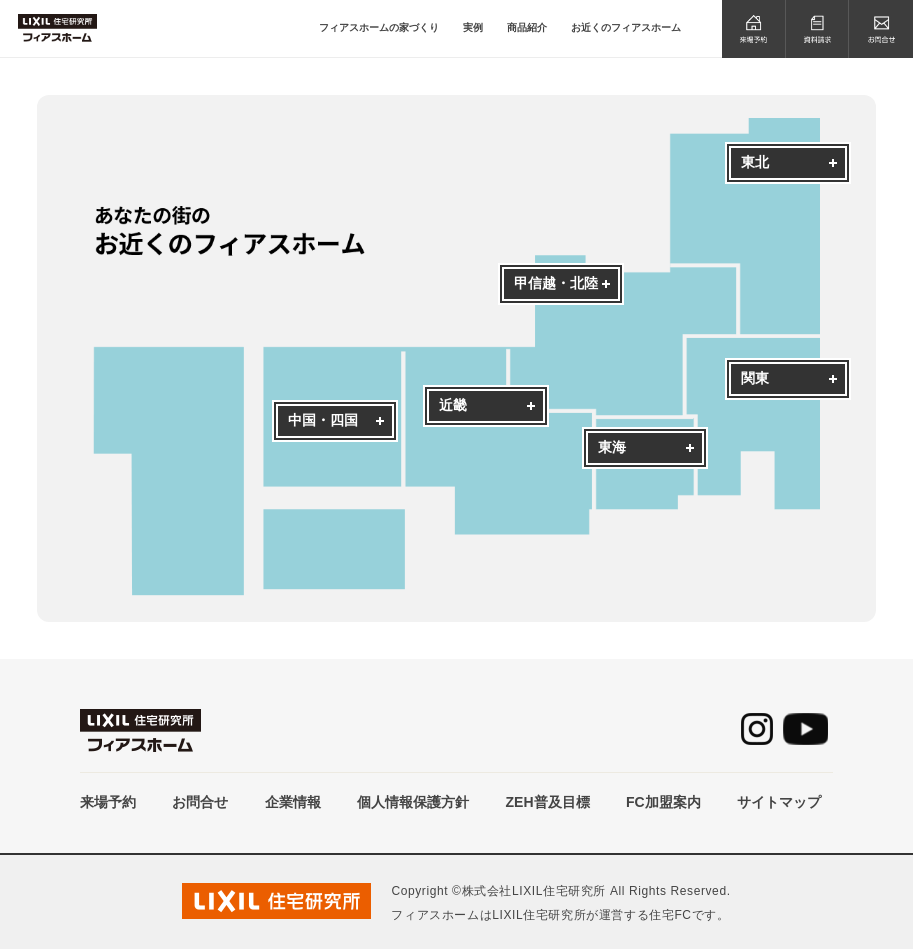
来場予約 (108, 802)
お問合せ (200, 802)
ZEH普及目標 (548, 802)
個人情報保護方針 (413, 802)
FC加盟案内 (663, 802)
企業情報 (293, 802)
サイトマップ (779, 802)
